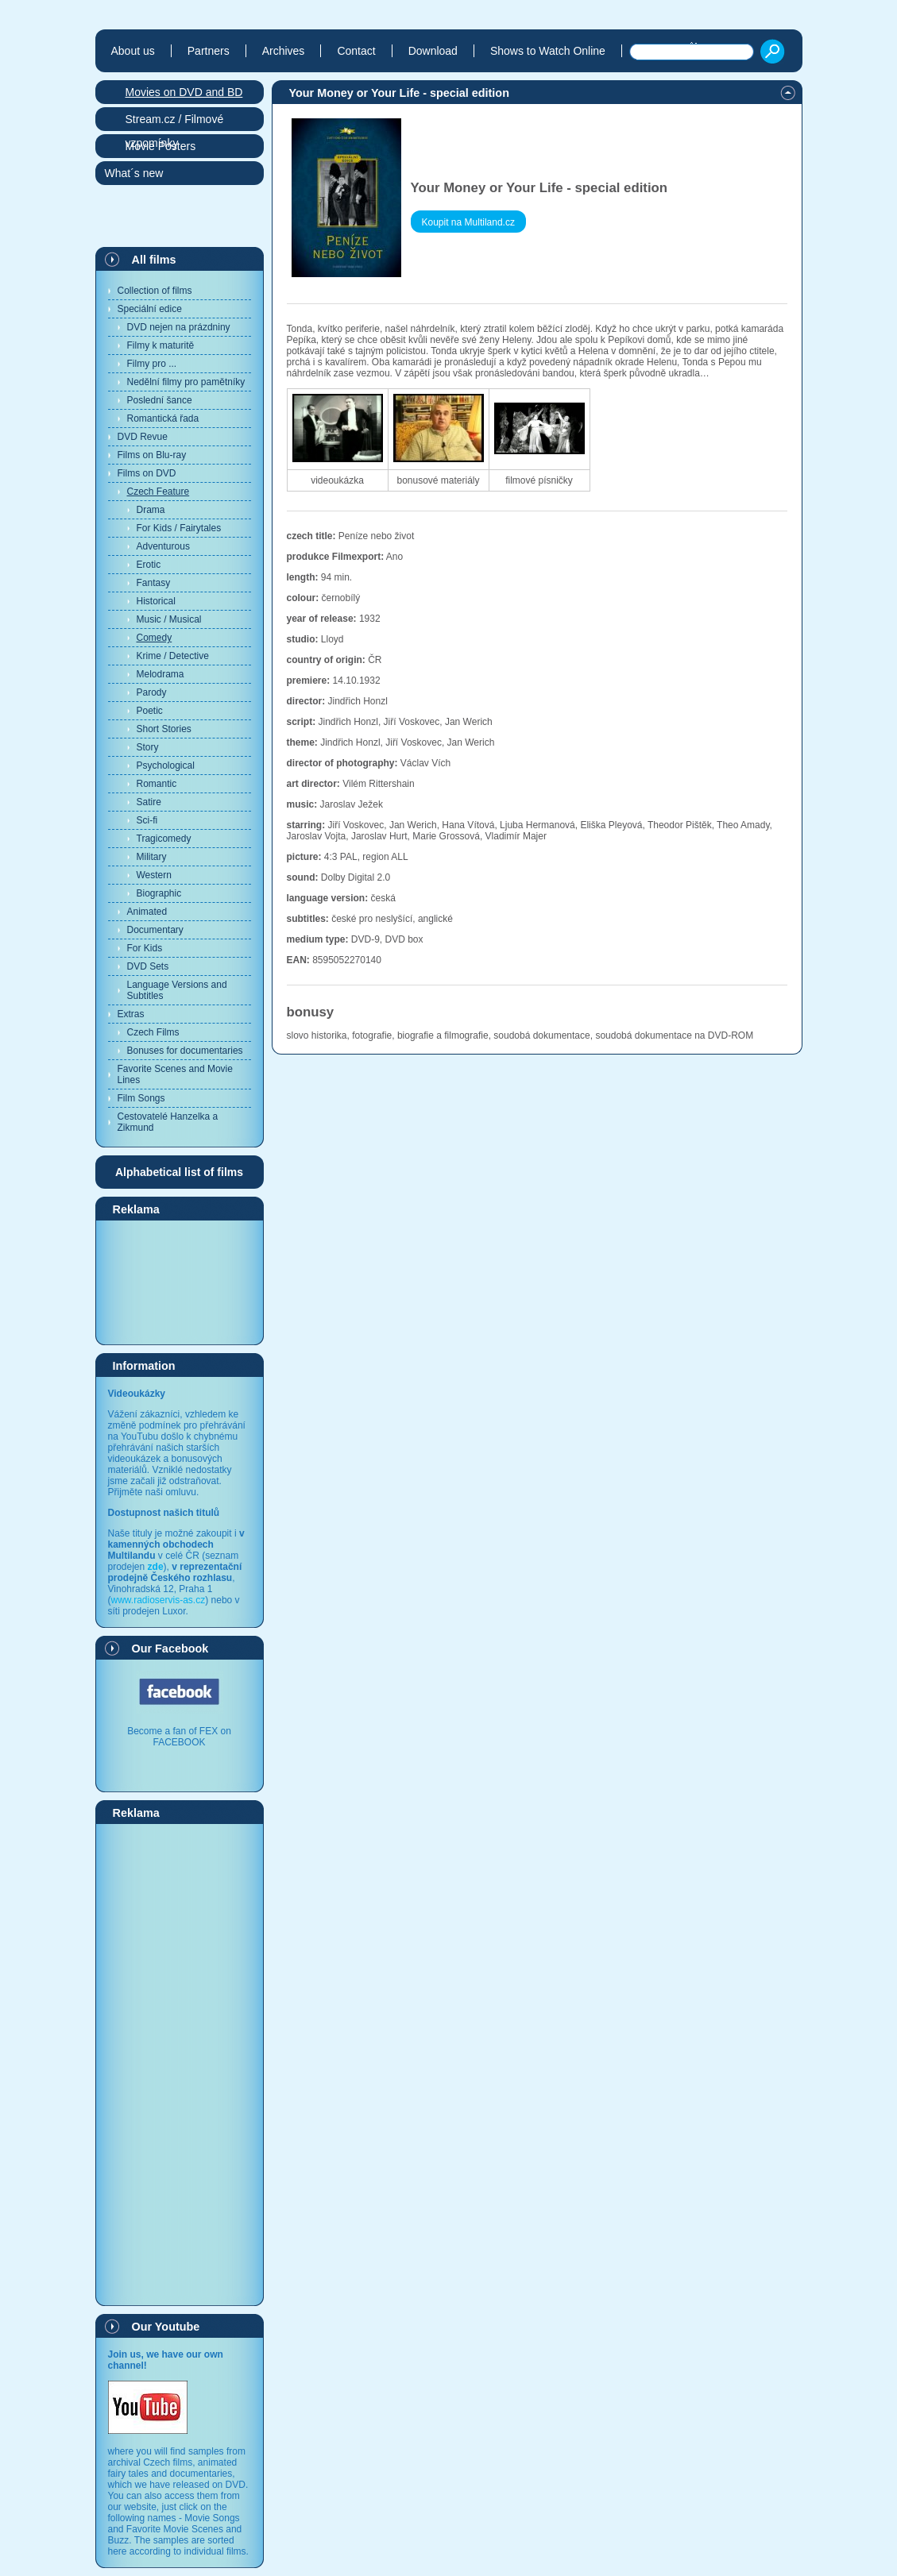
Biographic (159, 893)
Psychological (166, 765)
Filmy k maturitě (161, 345)
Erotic (149, 564)
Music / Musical (169, 619)
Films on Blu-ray (152, 455)
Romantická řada (163, 418)
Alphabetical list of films (179, 1172)
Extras (131, 1014)
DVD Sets (148, 966)
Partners (209, 50)
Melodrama (160, 674)
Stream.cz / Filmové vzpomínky (175, 122)
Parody (152, 692)
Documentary (155, 929)
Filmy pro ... (152, 363)
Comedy (154, 637)
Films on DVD (147, 473)
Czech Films (153, 1032)
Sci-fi (147, 820)
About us (133, 50)
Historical (156, 601)
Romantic (157, 783)
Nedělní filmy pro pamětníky (186, 382)
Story (148, 747)
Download (433, 50)
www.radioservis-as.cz (158, 1600)
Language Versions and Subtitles (177, 990)
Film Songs (141, 1098)
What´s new (134, 173)
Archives (283, 50)
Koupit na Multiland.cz (468, 222)
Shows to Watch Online (547, 50)
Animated (147, 911)
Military (152, 856)
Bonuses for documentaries (185, 1050)
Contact (356, 50)
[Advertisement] (179, 1281)
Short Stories (164, 729)
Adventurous (163, 546)
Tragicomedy (164, 838)
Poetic (150, 710)
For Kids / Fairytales (179, 528)
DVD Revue (143, 436)
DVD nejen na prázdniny (178, 327)
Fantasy (154, 582)
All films (154, 259)
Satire (149, 802)
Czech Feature (158, 491)
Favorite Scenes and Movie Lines (175, 1074)
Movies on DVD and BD (184, 92)
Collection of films (155, 290)
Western (154, 875)
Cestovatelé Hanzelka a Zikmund (168, 1122)
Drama (151, 509)
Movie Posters (161, 146)
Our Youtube (166, 2326)
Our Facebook (170, 1648)
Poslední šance (159, 400)
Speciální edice (150, 308)
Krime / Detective (173, 655)
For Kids (145, 948)
